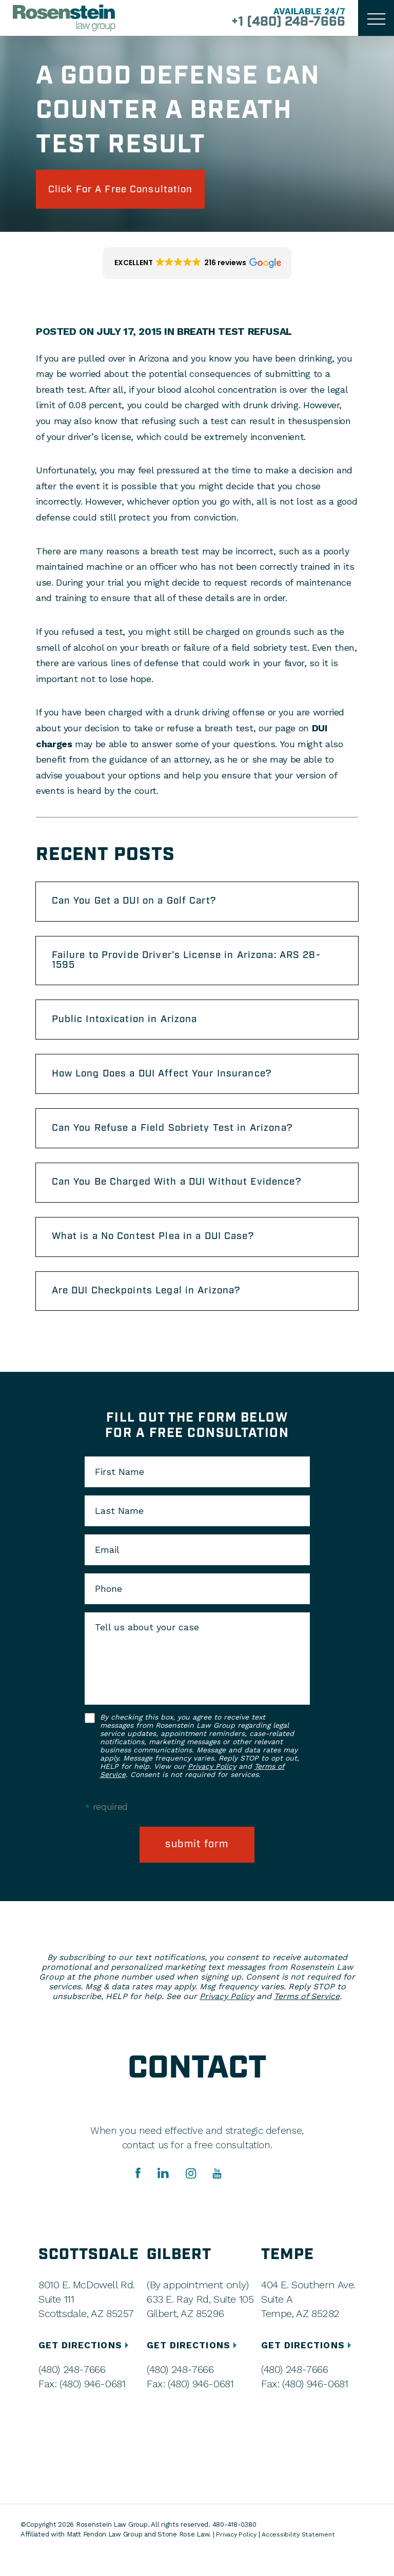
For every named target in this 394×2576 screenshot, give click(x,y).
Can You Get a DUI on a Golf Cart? (141, 904)
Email (107, 1569)
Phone (108, 1608)
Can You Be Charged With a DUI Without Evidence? (186, 1197)
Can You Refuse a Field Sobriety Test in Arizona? (180, 1140)
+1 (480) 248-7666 (283, 22)
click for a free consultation (129, 190)
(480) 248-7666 (71, 2390)
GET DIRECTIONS (85, 2366)
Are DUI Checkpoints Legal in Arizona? (154, 1309)
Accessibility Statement (302, 2555)
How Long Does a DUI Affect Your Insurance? (171, 1084)
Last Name (119, 1530)
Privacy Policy (212, 1786)
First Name (119, 1491)
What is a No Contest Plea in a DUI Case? (160, 1253)
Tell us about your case (147, 1647)
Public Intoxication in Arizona (130, 1027)
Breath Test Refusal (234, 334)
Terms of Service (307, 2017)
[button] (197, 266)
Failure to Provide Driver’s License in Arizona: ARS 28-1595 (196, 966)
